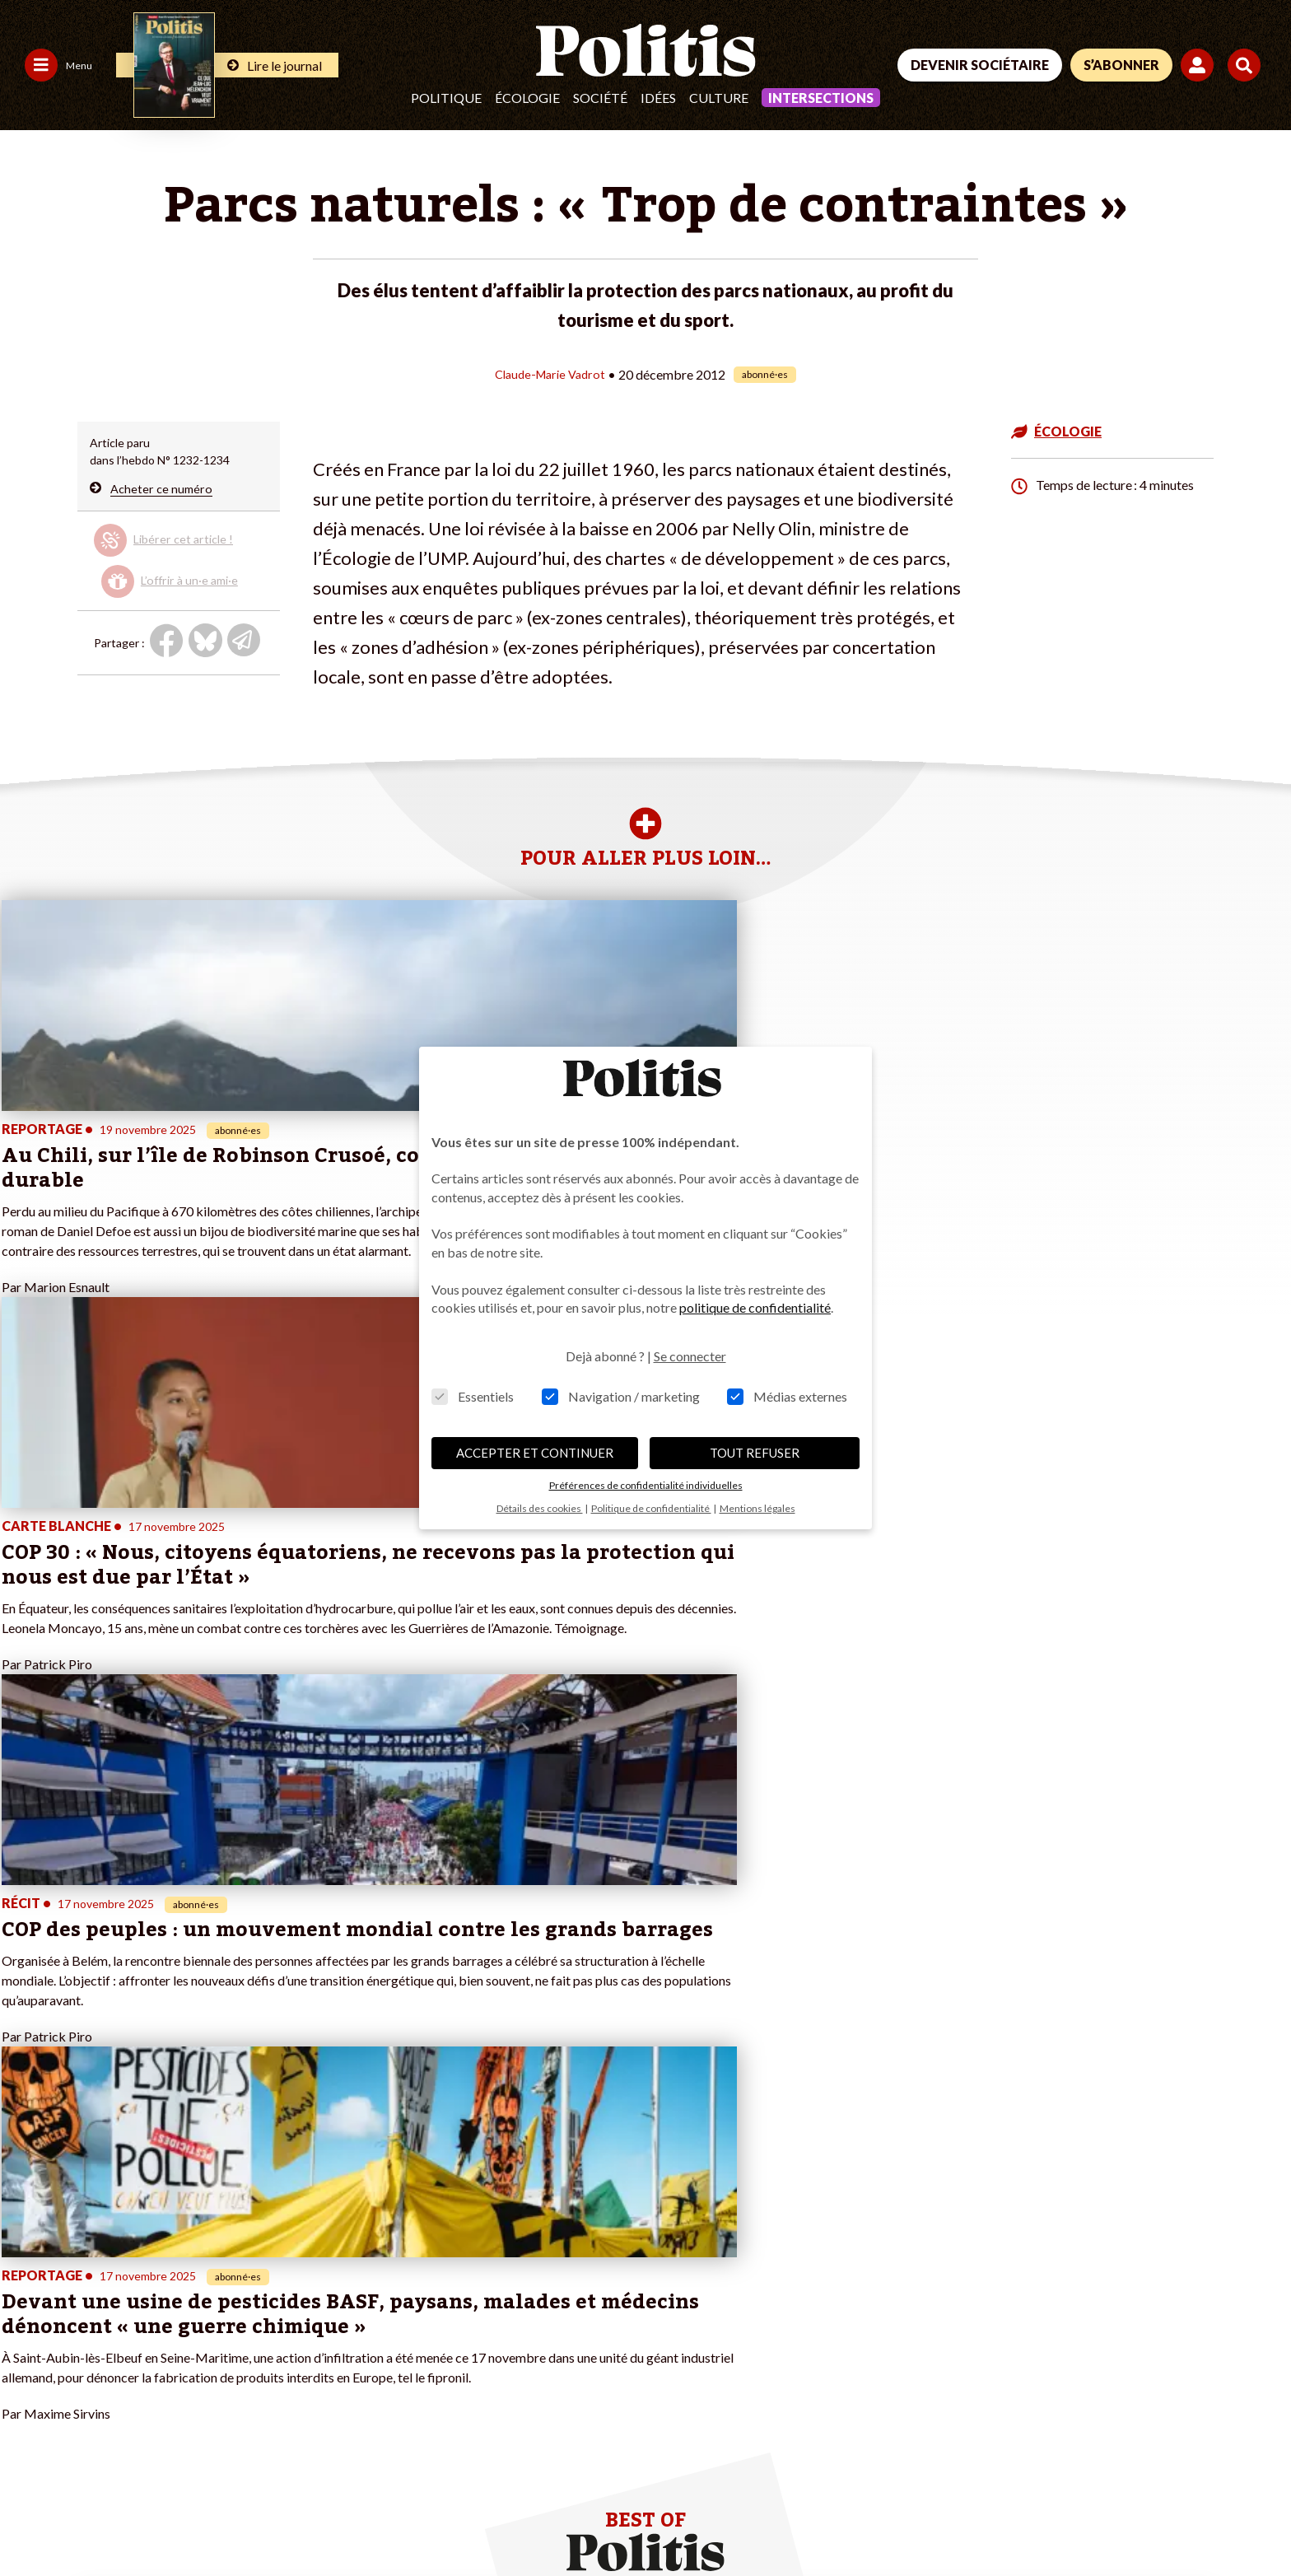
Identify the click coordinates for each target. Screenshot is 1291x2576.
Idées (658, 97)
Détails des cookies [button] (539, 1508)
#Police (439, 2259)
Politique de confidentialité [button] (651, 1508)
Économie (132, 2276)
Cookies (670, 2519)
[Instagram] (1204, 2456)
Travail (124, 2259)
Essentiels (472, 1396)
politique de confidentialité (755, 1307)
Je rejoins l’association (271, 2293)
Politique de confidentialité (487, 2519)
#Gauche (443, 2276)
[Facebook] (1049, 2456)
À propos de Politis (262, 2310)
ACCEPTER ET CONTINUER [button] (534, 1452)
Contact (31, 2519)
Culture (718, 97)
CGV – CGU (360, 2519)
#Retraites (447, 2293)
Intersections (821, 97)
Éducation (133, 2293)
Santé (122, 2310)
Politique (446, 97)
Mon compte (246, 2328)
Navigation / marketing (621, 1396)
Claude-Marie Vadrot (550, 373)
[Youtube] (1152, 2456)
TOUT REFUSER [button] (754, 1452)
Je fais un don (249, 2241)
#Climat (439, 2241)
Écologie (527, 97)
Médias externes (787, 1396)
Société (600, 97)
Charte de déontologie (247, 2519)
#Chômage (448, 2310)
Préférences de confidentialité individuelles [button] (646, 1485)
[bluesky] (1100, 2456)
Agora (24, 2241)
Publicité (605, 2519)
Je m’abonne (245, 2276)
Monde (125, 2241)
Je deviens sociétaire (268, 2259)
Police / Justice (145, 2328)
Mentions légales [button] (757, 1508)
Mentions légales (119, 2519)
